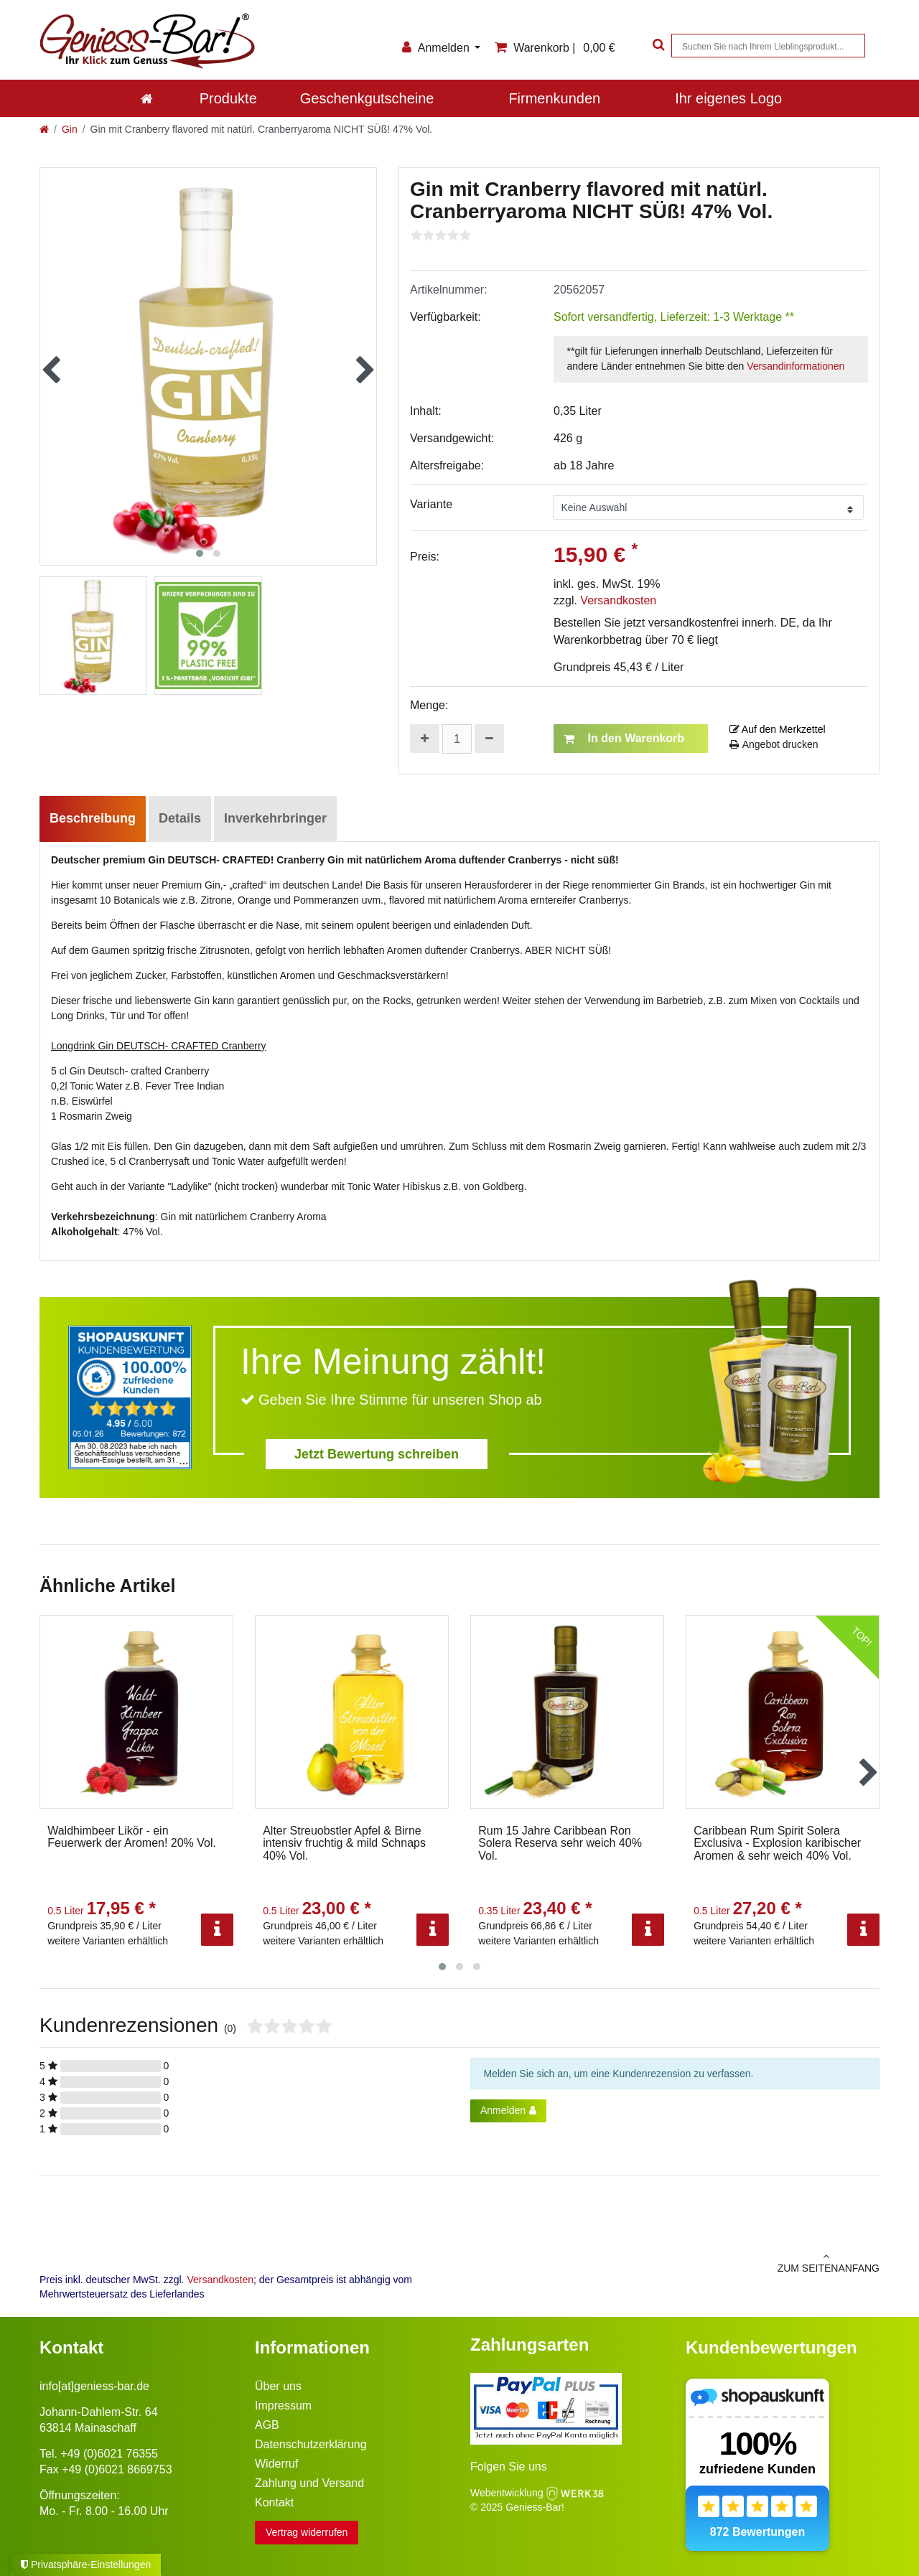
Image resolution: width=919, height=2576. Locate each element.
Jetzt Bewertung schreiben (376, 1454)
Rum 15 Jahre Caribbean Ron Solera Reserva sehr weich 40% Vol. (560, 1843)
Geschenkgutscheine (367, 98)
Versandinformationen (795, 366)
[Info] (217, 1930)
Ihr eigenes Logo (728, 98)
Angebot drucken (773, 744)
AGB (267, 2425)
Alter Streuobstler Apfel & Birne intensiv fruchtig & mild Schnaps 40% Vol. (344, 1843)
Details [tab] (180, 818)
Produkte (228, 98)
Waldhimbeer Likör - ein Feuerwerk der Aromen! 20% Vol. (131, 1837)
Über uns (278, 2386)
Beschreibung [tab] (93, 818)
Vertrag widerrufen (306, 2532)
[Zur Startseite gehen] (44, 129)
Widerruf (276, 2464)
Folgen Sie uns (508, 2466)
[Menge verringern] (489, 738)
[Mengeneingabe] (457, 739)
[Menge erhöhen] (424, 738)
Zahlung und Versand (309, 2483)
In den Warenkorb (624, 738)
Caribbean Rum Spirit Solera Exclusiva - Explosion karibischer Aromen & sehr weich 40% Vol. (777, 1843)
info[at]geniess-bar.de (94, 2386)
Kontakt (274, 2502)
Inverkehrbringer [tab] (275, 818)
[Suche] (657, 45)
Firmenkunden (554, 98)
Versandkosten (618, 600)
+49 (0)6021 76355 (109, 2454)
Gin (70, 129)
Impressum (283, 2405)
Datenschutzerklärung (311, 2444)
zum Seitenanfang (675, 2262)
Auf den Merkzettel (777, 729)
